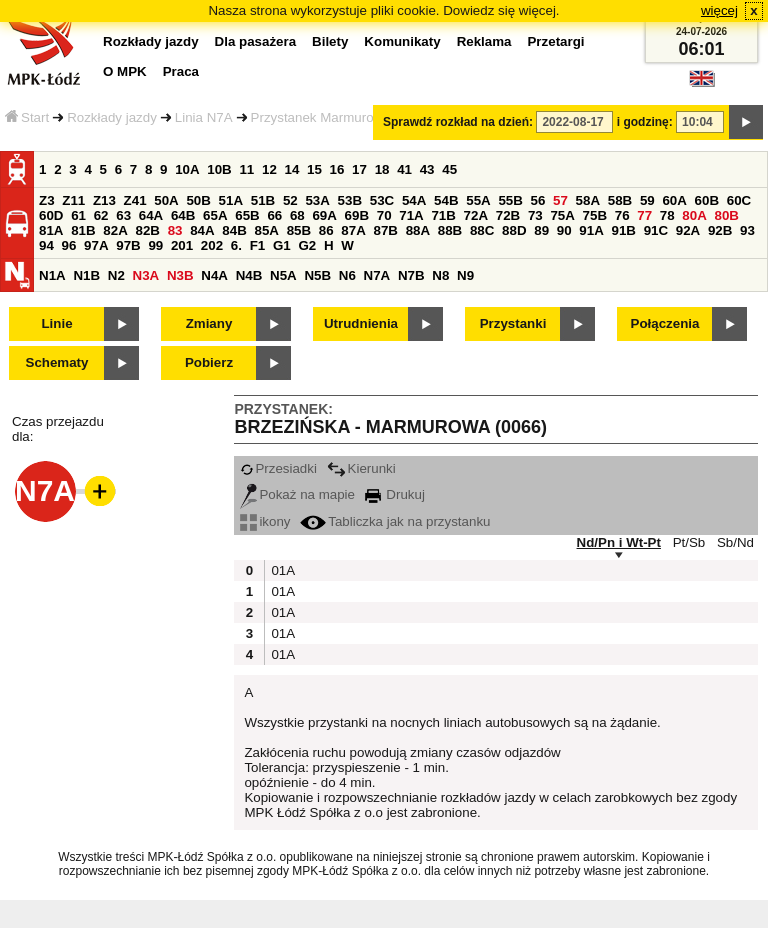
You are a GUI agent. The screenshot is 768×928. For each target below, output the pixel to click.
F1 (258, 245)
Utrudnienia (361, 323)
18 (382, 169)
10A (187, 169)
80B (727, 215)
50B (198, 200)
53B (350, 200)
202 (212, 245)
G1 (282, 245)
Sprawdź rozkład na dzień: (458, 122)
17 (359, 169)
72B (508, 215)
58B (620, 200)
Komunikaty (402, 41)
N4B (249, 275)
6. (236, 245)
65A (215, 215)
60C (739, 200)
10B (219, 169)
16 (337, 169)
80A (694, 215)
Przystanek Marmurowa (321, 117)
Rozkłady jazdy (112, 117)
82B (147, 230)
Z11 (73, 200)
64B (183, 215)
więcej (719, 10)
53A (317, 200)
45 (449, 169)
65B (247, 215)
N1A (52, 275)
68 (297, 215)
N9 (465, 275)
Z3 (47, 200)
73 (535, 215)
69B (357, 215)
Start (27, 117)
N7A (377, 275)
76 (622, 215)
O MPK (125, 71)
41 (404, 169)
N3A (146, 275)
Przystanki (513, 323)
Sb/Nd (735, 542)
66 (274, 215)
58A (588, 200)
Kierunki (361, 468)
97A (96, 245)
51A (231, 200)
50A (166, 200)
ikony (265, 521)
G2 (307, 245)
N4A (214, 275)
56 (538, 200)
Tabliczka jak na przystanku (395, 521)
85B (299, 230)
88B (450, 230)
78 (667, 215)
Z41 (135, 200)
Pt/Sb (689, 542)
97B (128, 245)
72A (476, 215)
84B (234, 230)
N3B (180, 275)
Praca (181, 71)
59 (647, 200)
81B (83, 230)
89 (541, 230)
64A (151, 215)
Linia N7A (204, 117)
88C (482, 230)
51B (263, 200)
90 (564, 230)
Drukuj (395, 494)
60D (51, 215)
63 (123, 215)
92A (688, 230)
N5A (283, 275)
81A (51, 230)
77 (644, 215)
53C (382, 200)
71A (411, 215)
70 (384, 215)
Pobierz (209, 362)
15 (314, 169)
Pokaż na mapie (297, 494)
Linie (56, 323)
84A (202, 230)
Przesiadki (278, 468)
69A (324, 215)
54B (446, 200)
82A (115, 230)
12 (269, 169)
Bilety (330, 41)
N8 (440, 275)
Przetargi (555, 41)
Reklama (484, 41)
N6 (347, 275)
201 (182, 245)
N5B (317, 275)
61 (78, 215)
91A (591, 230)
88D (514, 230)
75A (562, 215)
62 (101, 215)
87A (353, 230)
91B (623, 230)
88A (418, 230)
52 (290, 200)
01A (281, 570)
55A (478, 200)
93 (747, 230)
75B (595, 215)
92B (720, 230)
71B (443, 215)
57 (560, 200)
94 (46, 245)
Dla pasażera (256, 41)
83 (175, 230)
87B (385, 230)
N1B (86, 275)
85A (266, 230)
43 (427, 169)
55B (510, 200)
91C (656, 230)
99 (155, 245)
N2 (116, 275)
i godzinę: (645, 122)
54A (414, 200)
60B (707, 200)
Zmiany (209, 323)
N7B (411, 275)
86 (326, 230)
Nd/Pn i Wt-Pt (619, 542)
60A (674, 200)
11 (246, 169)
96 (69, 245)
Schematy (57, 362)
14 (292, 169)
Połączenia (665, 323)
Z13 (104, 200)
